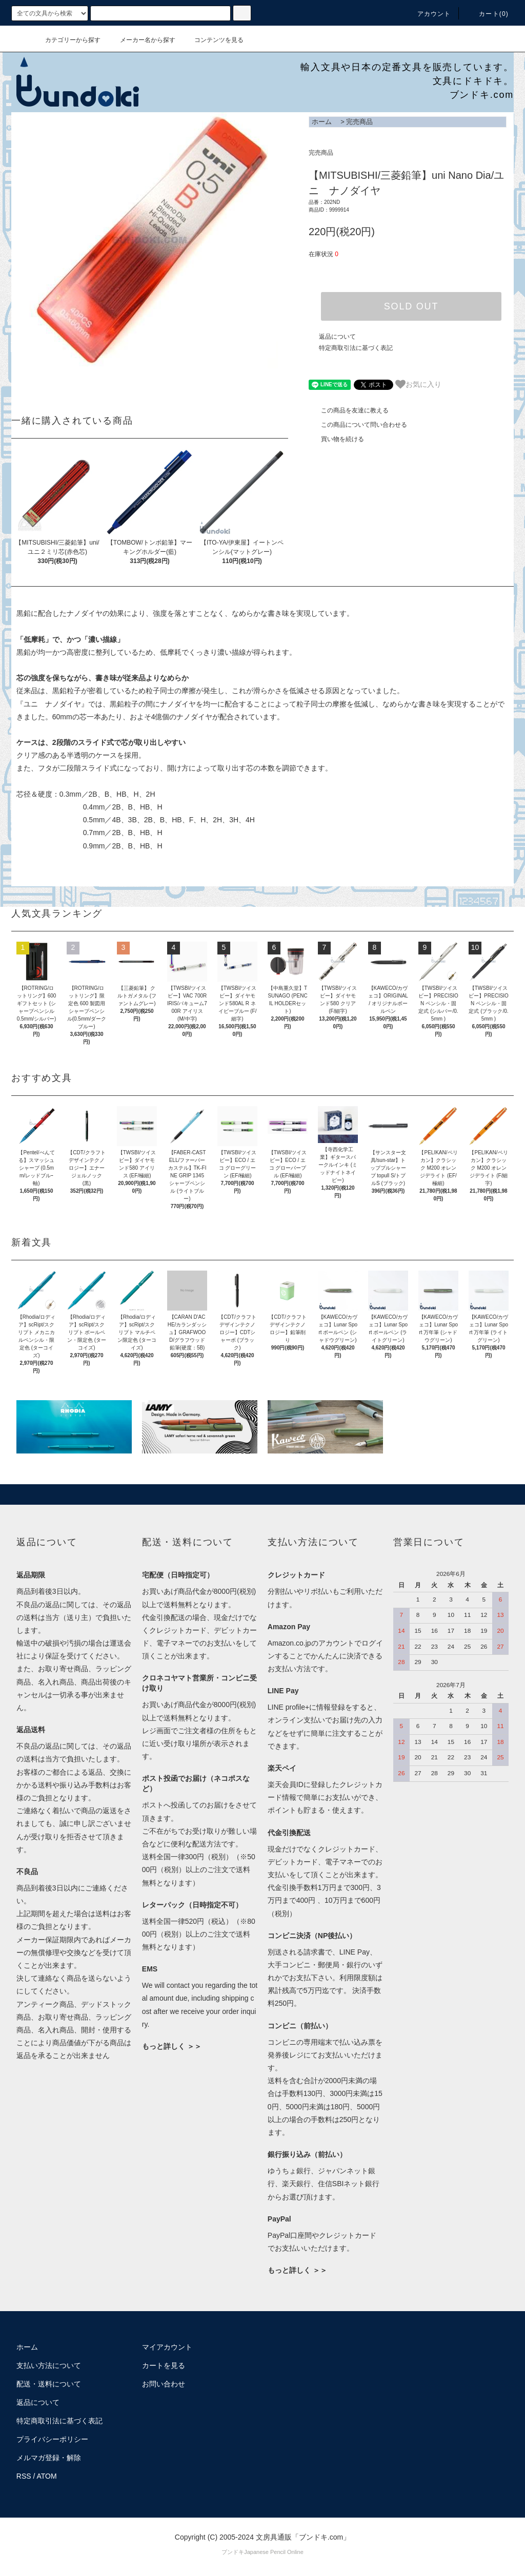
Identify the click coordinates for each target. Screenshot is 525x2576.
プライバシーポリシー (52, 2439)
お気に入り (418, 384)
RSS (23, 2476)
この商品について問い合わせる (358, 424)
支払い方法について (48, 2365)
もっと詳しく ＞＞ (171, 2046)
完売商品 (359, 122)
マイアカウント (167, 2347)
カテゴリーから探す (66, 40)
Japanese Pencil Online (274, 2552)
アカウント (428, 13)
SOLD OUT (411, 306)
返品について (337, 336)
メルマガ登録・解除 (48, 2458)
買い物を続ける (336, 439)
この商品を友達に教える (349, 410)
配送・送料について (48, 2384)
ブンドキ (232, 2552)
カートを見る (163, 2365)
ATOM (47, 2476)
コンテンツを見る (213, 40)
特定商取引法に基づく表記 (356, 347)
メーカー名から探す (141, 40)
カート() (488, 13)
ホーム (322, 122)
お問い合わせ (163, 2384)
